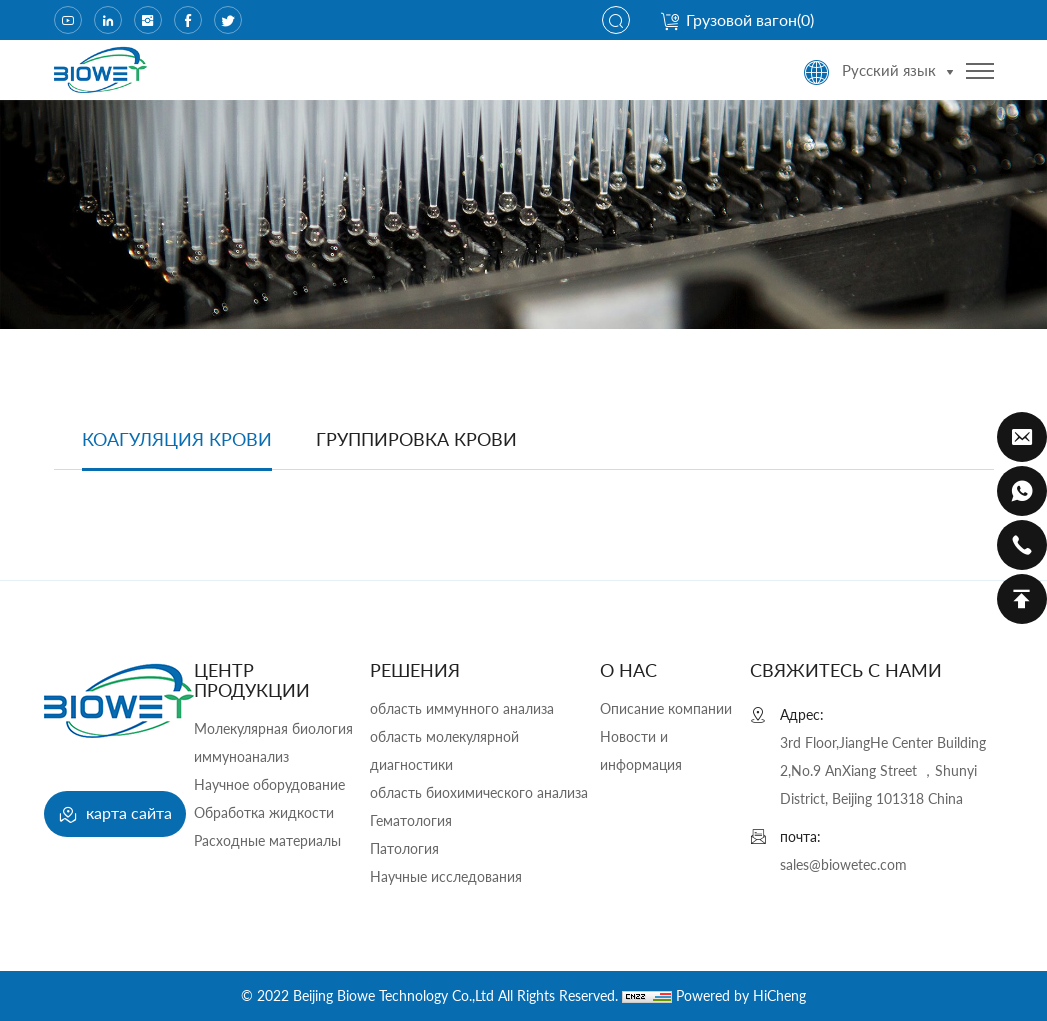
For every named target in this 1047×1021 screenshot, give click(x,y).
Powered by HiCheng (741, 995)
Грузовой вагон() (737, 19)
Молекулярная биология (273, 728)
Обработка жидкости (264, 812)
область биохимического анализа (479, 792)
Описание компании (666, 708)
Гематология (411, 820)
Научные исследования (446, 876)
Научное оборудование (269, 784)
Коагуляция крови (177, 439)
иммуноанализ (241, 756)
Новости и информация (641, 750)
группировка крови (416, 439)
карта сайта (115, 815)
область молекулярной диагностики (444, 750)
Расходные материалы (267, 840)
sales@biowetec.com (843, 864)
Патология (404, 848)
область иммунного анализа (462, 708)
